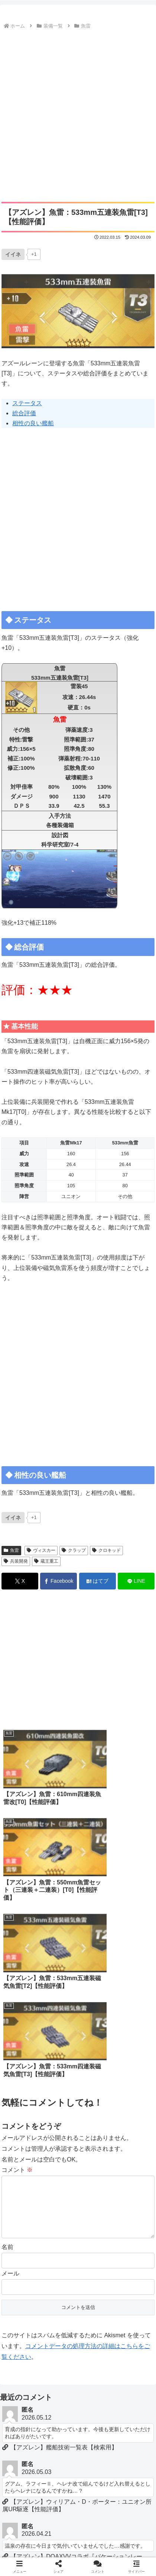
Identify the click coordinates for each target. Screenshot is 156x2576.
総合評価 (24, 413)
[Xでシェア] (19, 1581)
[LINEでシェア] (136, 1581)
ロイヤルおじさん (115, 2552)
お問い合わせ (40, 2552)
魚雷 (11, 1550)
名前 (7, 2055)
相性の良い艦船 (33, 423)
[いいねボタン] (13, 254)
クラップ (74, 1550)
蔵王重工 (46, 1561)
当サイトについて (115, 2541)
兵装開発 (16, 1561)
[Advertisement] (78, 113)
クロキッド (106, 1550)
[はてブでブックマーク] (97, 1581)
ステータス (27, 403)
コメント (17, 1966)
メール (10, 2081)
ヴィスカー (41, 1550)
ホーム (40, 2541)
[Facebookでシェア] (58, 1581)
